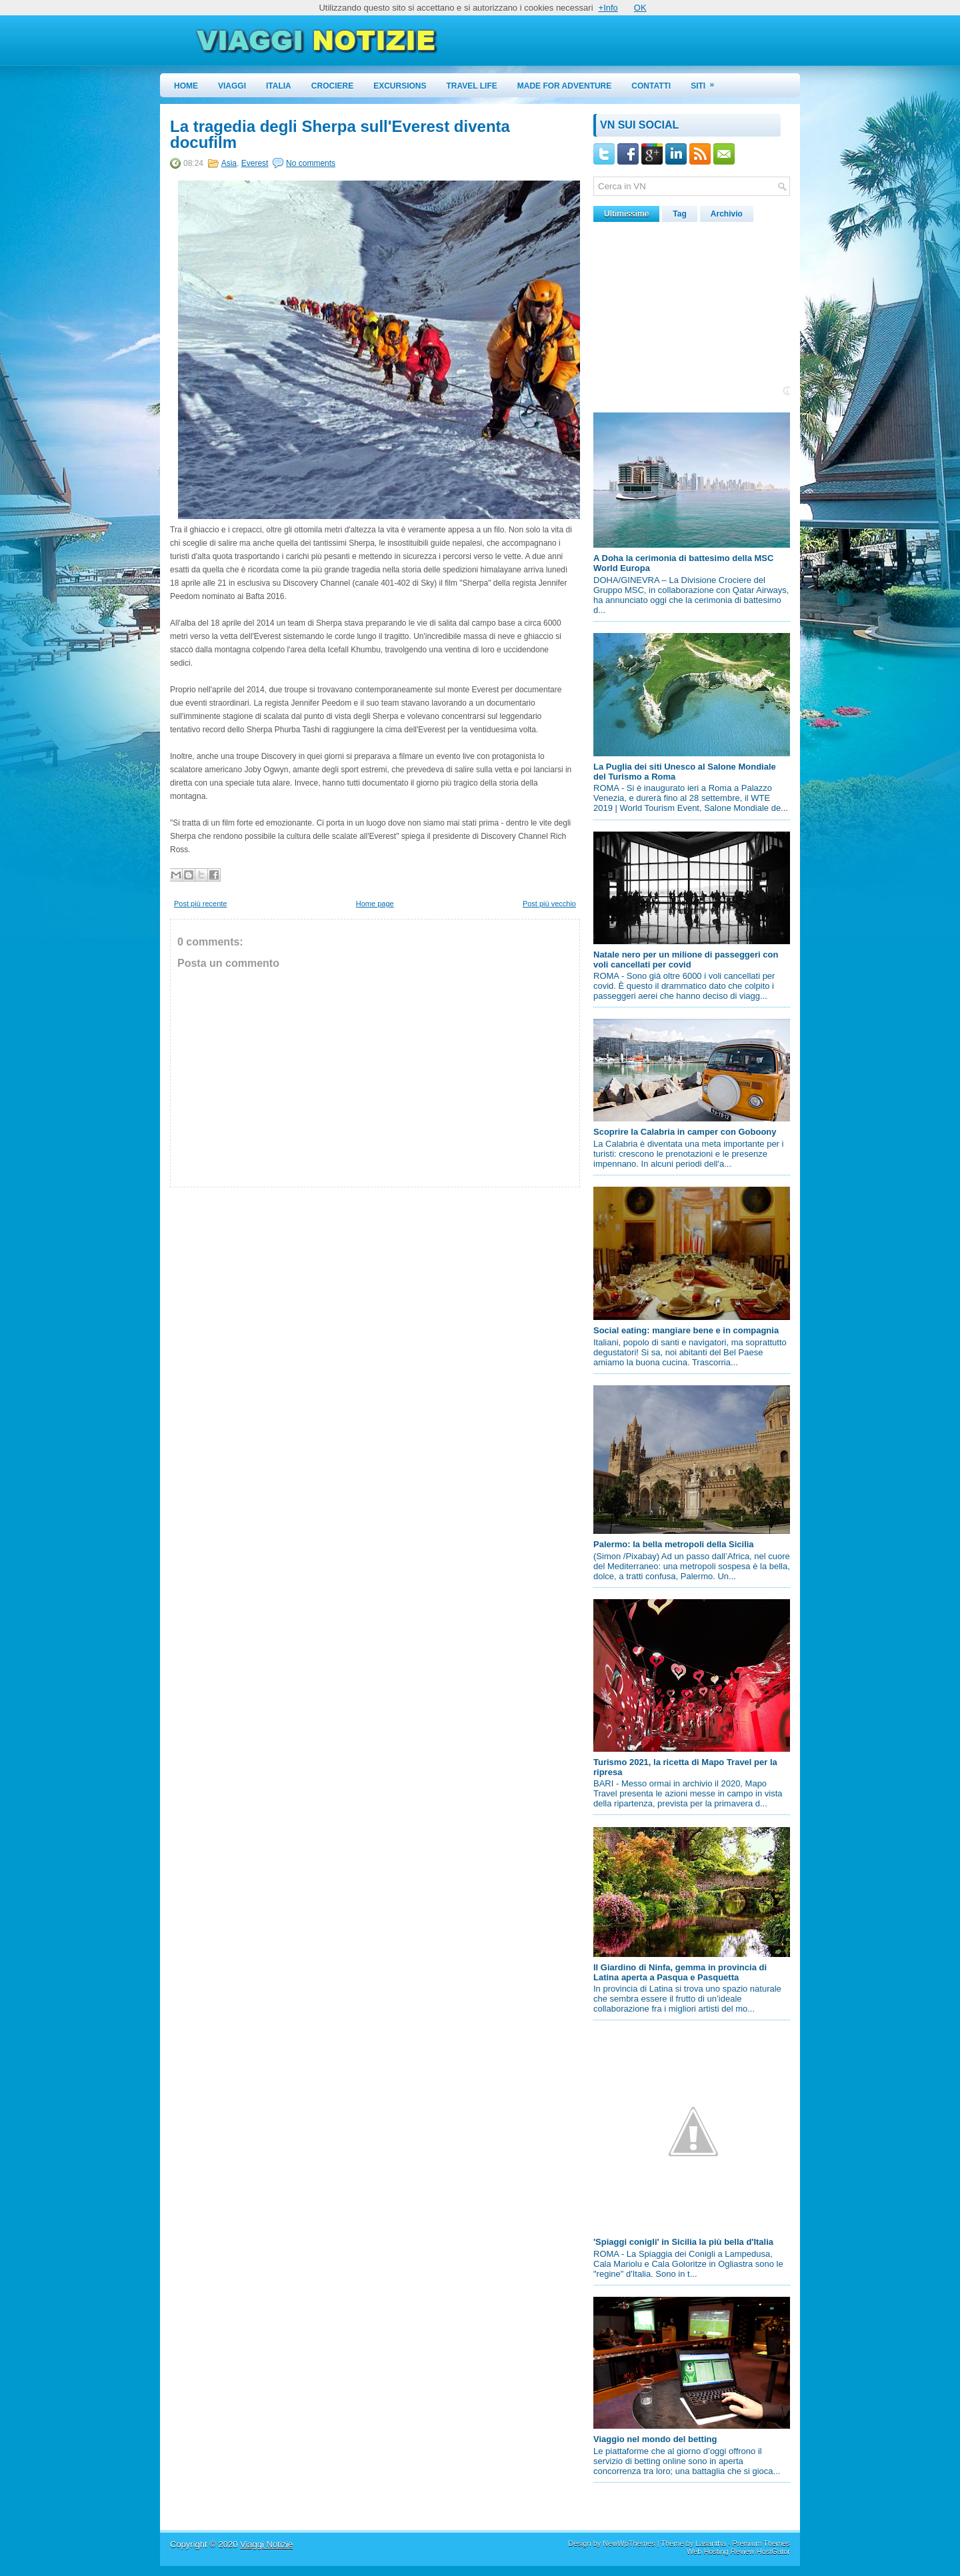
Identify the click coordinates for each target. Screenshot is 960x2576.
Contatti (651, 86)
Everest (255, 163)
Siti (707, 82)
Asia (229, 163)
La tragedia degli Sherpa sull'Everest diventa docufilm (340, 135)
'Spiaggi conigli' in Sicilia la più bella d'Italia (683, 2242)
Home (186, 86)
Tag (679, 214)
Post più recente (200, 904)
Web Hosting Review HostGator (738, 2551)
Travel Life (472, 86)
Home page (375, 904)
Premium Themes (761, 2543)
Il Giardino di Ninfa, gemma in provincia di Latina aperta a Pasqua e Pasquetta (680, 1972)
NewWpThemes (629, 2543)
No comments (310, 163)
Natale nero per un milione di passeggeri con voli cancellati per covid (685, 959)
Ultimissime (626, 214)
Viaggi (232, 86)
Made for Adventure (564, 86)
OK (640, 8)
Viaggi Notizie (266, 2544)
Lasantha (710, 2543)
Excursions (399, 86)
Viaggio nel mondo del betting (655, 2439)
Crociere (332, 86)
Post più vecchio (549, 904)
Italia (278, 86)
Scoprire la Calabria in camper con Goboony (685, 1132)
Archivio (727, 214)
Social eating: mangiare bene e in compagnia (686, 1330)
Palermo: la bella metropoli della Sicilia (673, 1544)
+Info (608, 8)
